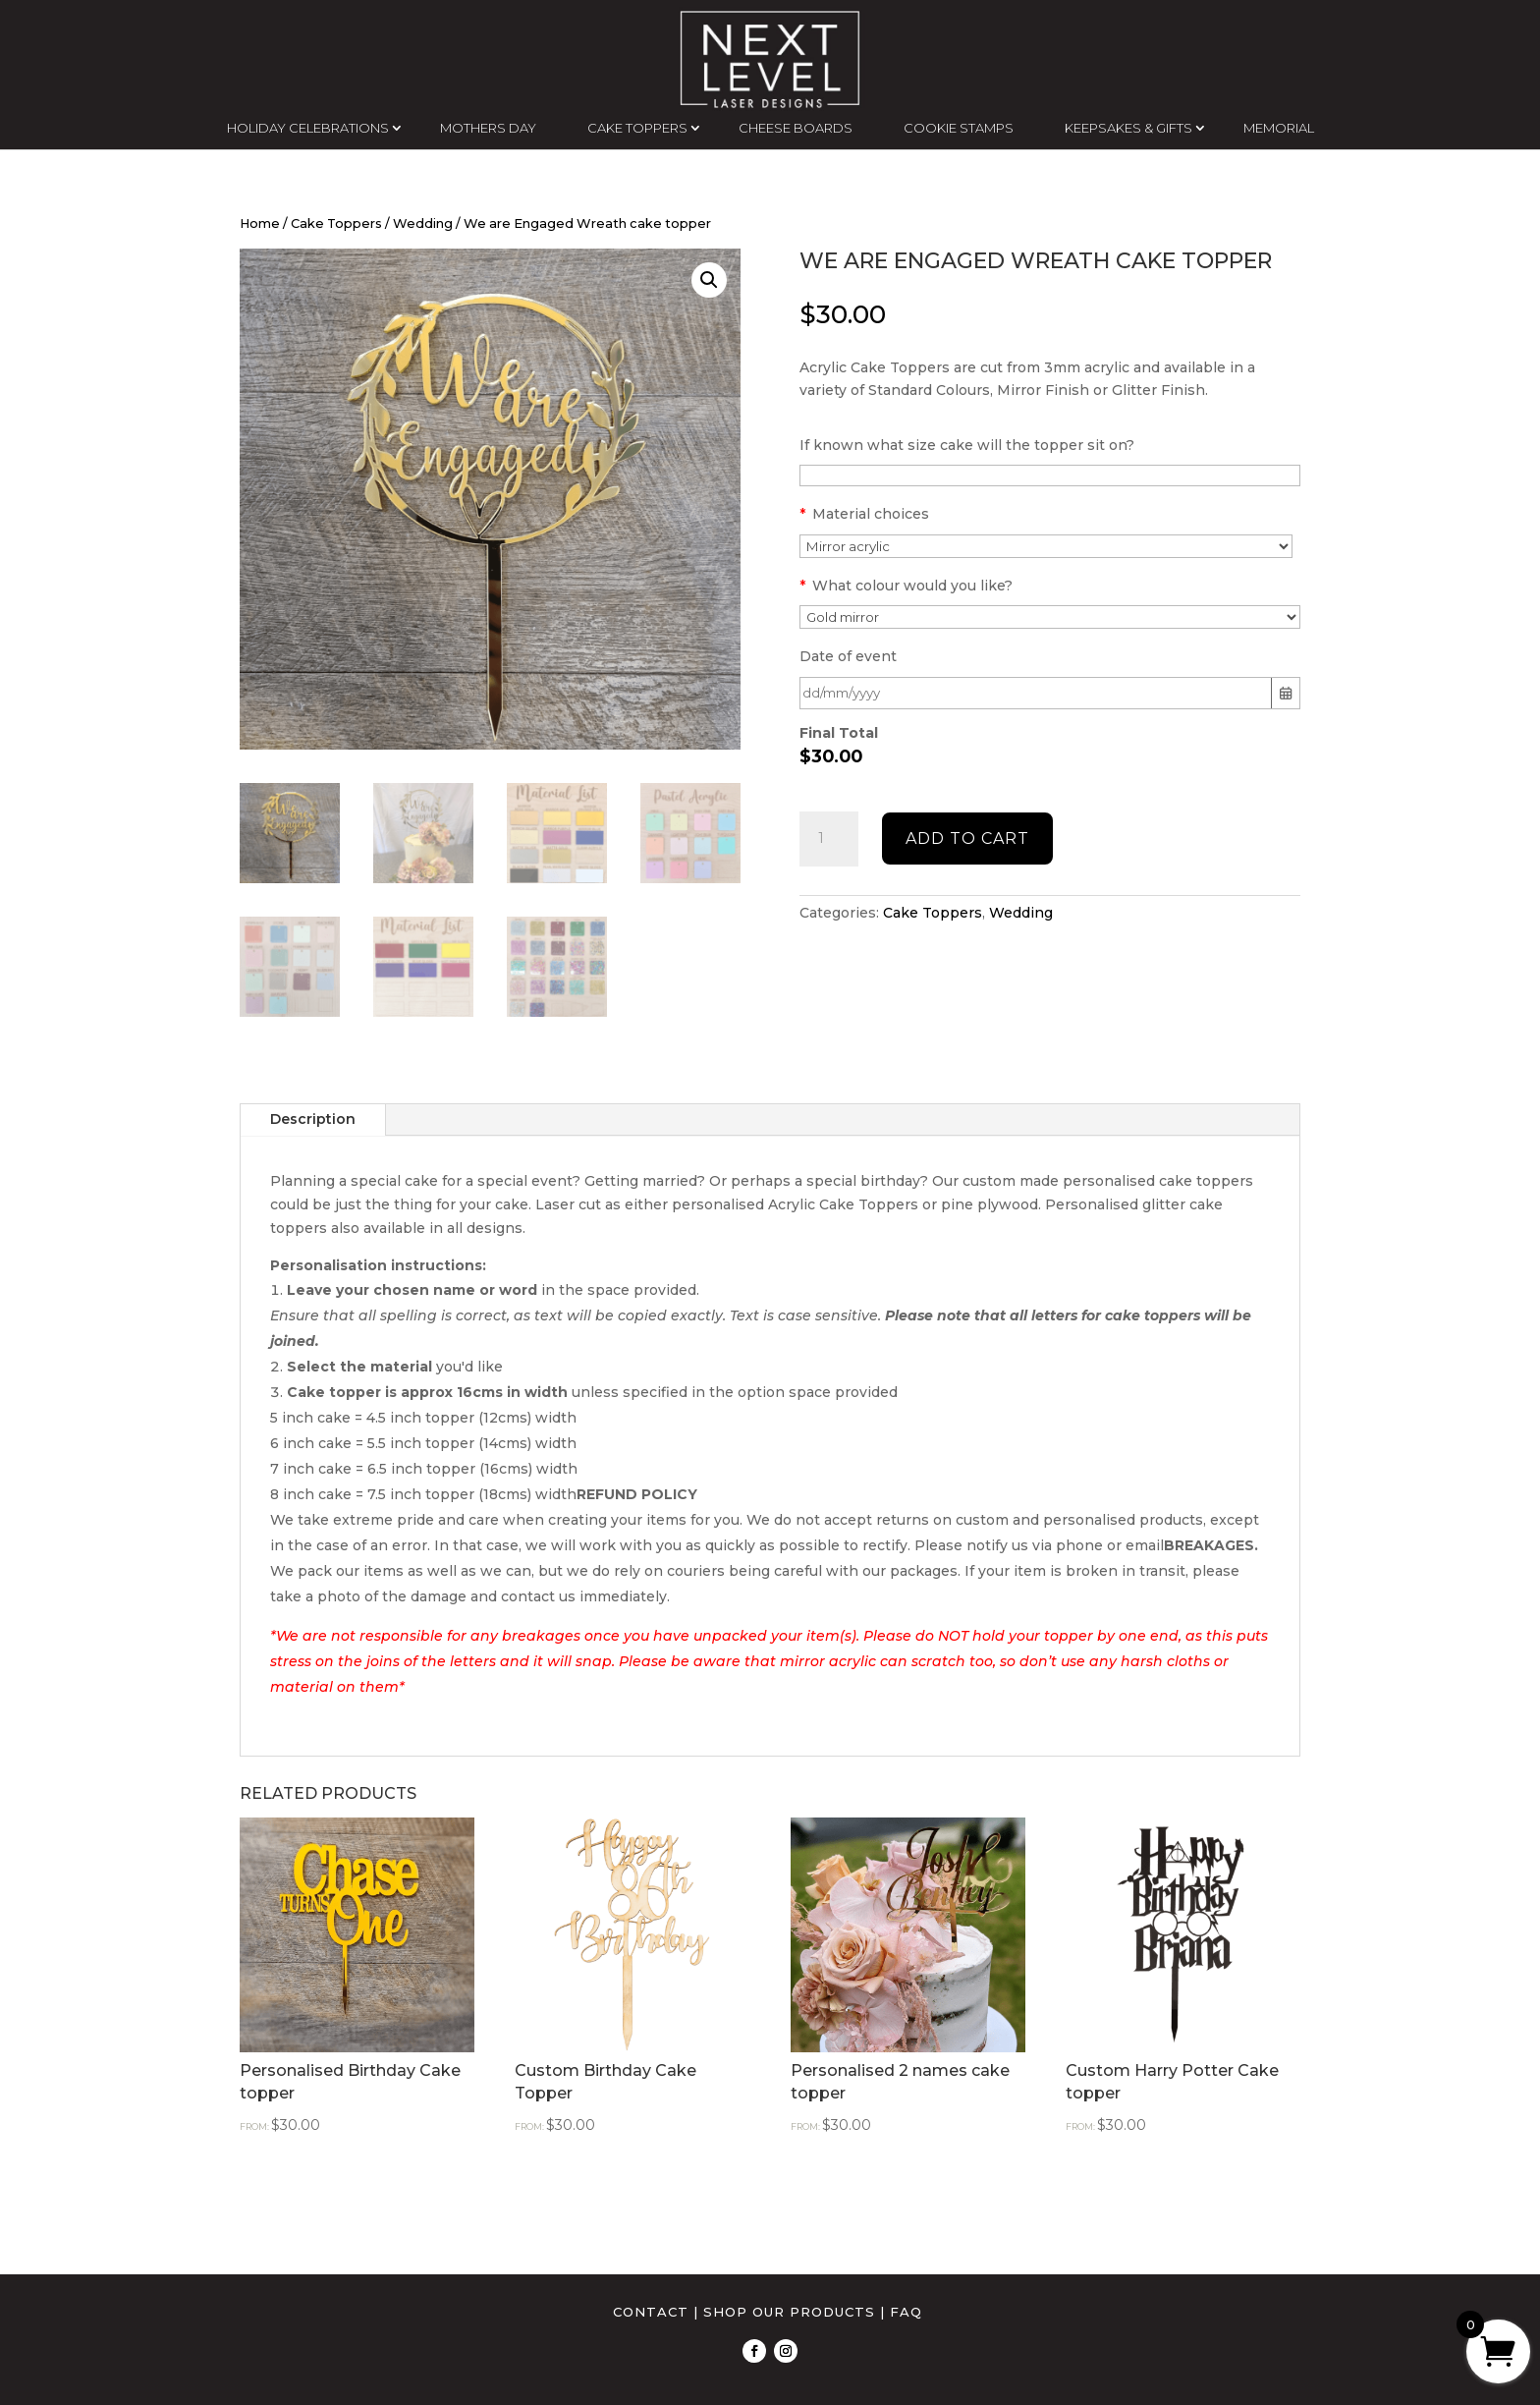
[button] (709, 280)
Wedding (423, 223)
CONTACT (650, 2312)
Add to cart (967, 838)
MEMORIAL (1278, 128)
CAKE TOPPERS (637, 128)
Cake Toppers (336, 223)
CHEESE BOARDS (795, 128)
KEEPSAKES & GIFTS (1128, 128)
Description (313, 1119)
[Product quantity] (828, 839)
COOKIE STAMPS (959, 128)
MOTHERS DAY (488, 128)
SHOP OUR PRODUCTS (789, 2312)
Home (260, 223)
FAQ (906, 2312)
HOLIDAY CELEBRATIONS (308, 128)
